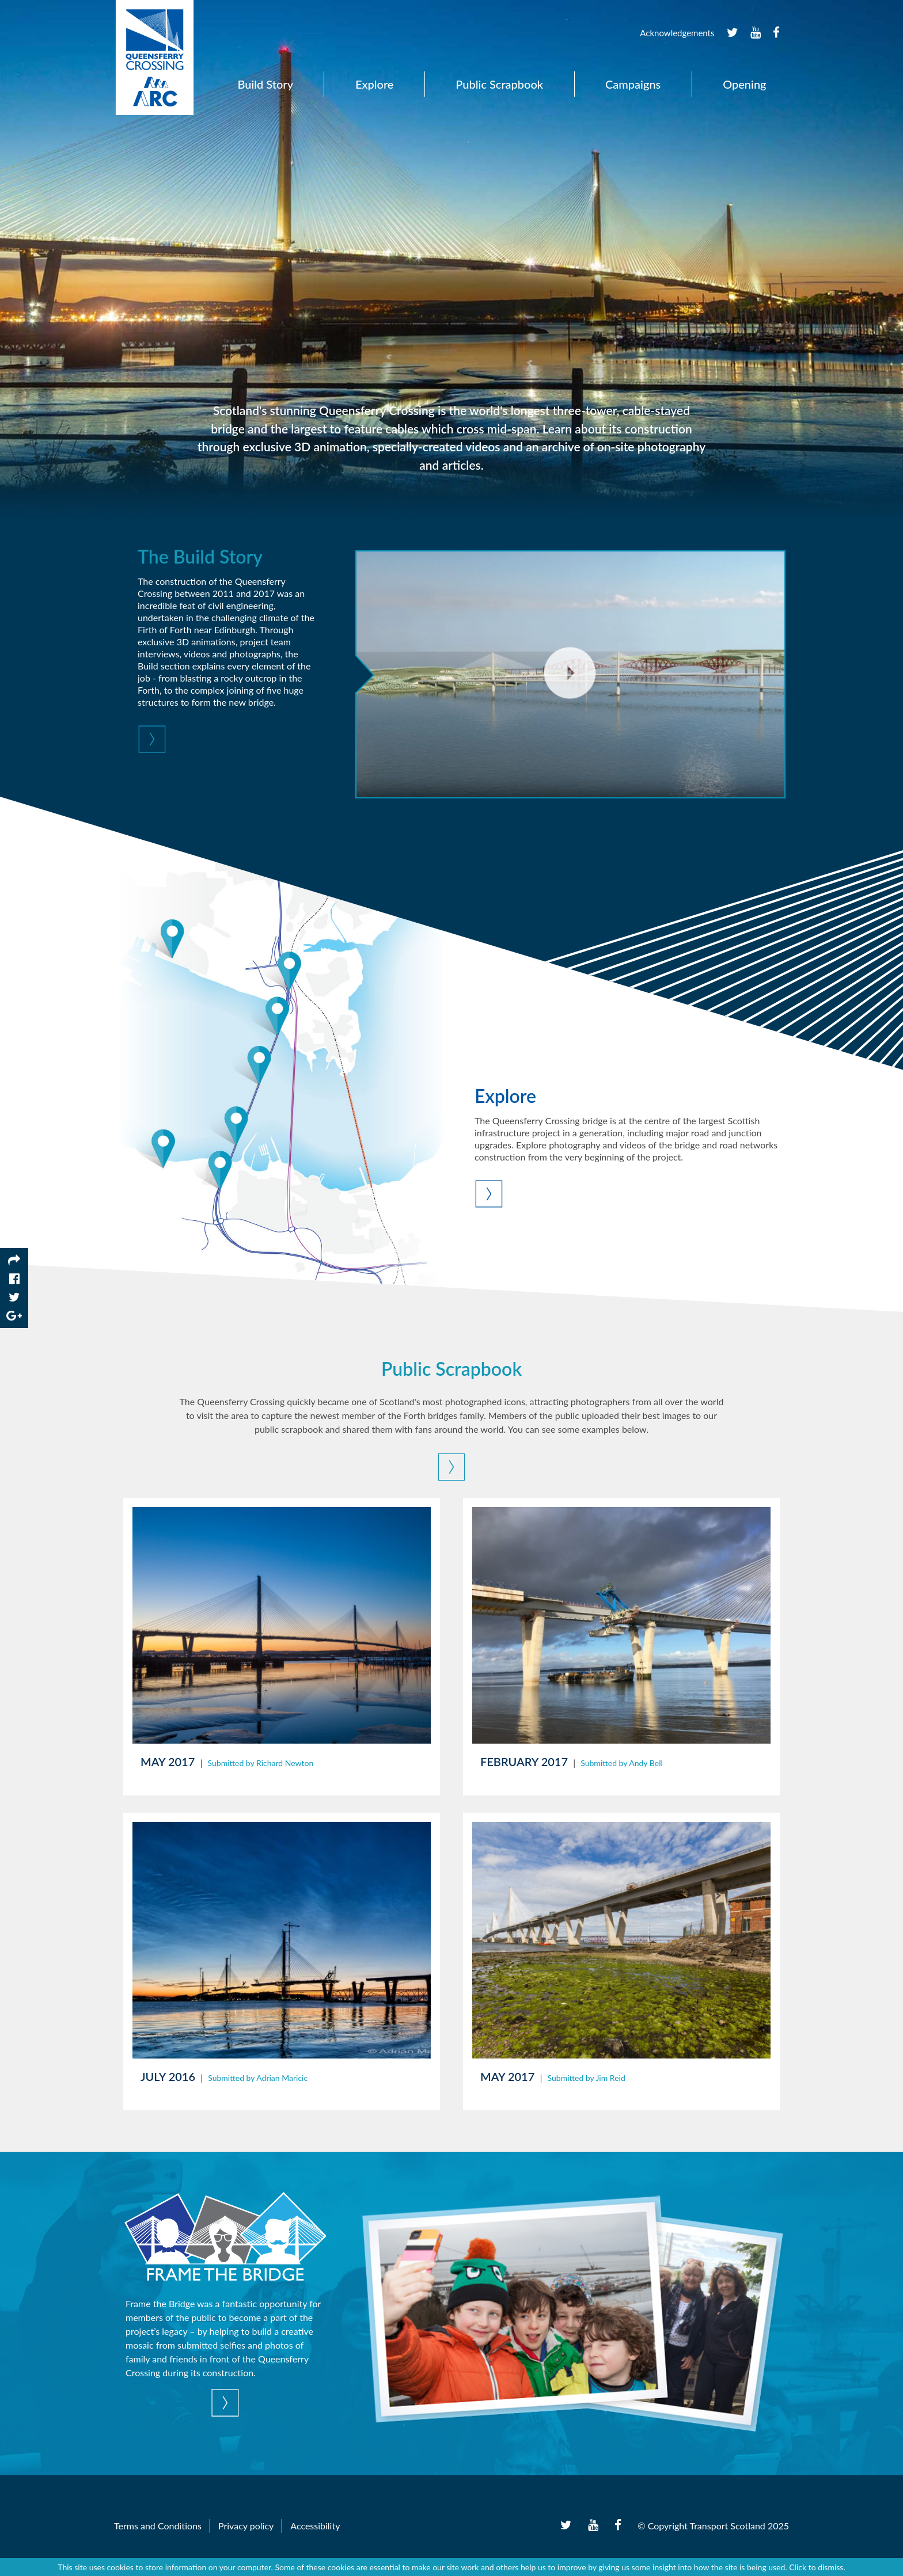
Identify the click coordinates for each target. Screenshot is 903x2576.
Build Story (265, 84)
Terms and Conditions (158, 2525)
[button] (227, 740)
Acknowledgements (677, 33)
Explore (374, 84)
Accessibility (315, 2525)
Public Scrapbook (499, 84)
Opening (744, 84)
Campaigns (633, 84)
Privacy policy (246, 2525)
